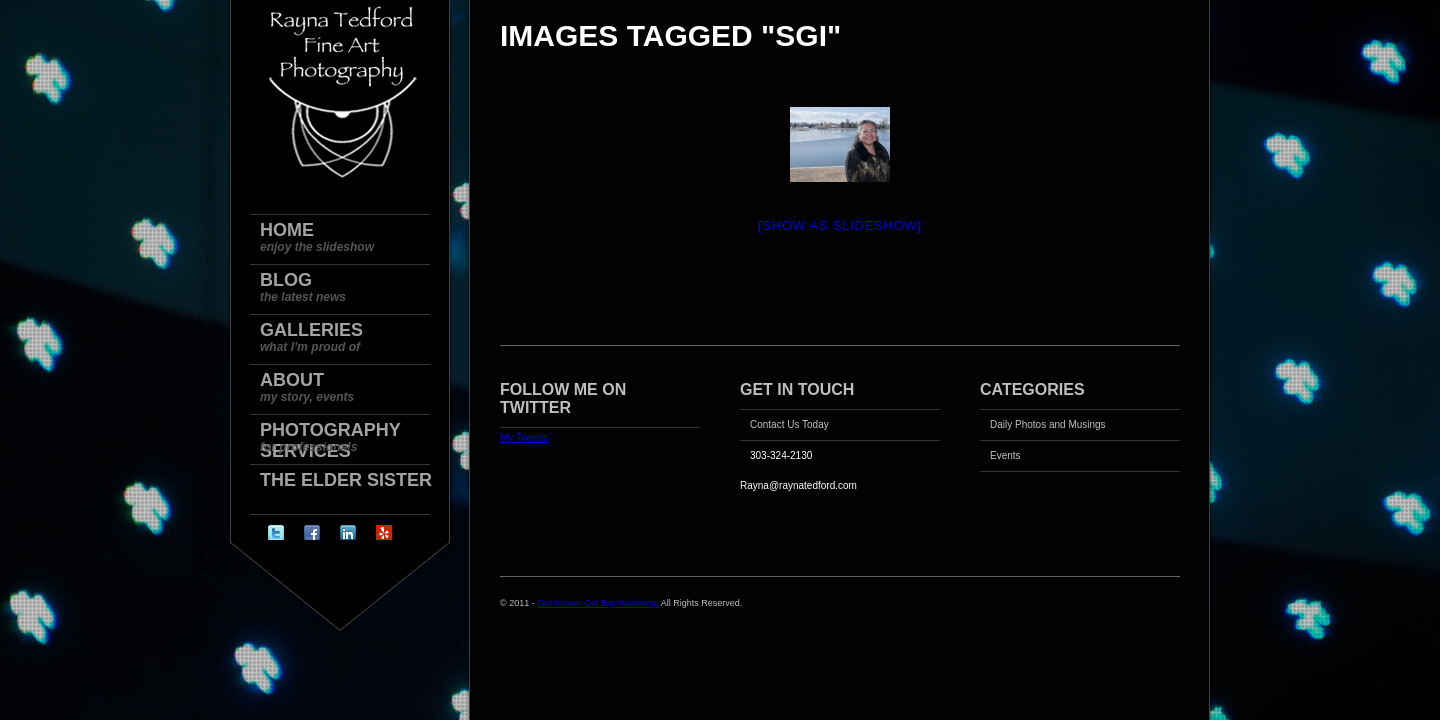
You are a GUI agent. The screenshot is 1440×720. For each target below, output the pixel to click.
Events (1005, 455)
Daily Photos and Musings (1048, 424)
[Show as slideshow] (840, 225)
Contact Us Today (789, 424)
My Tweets (524, 437)
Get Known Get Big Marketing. (598, 603)
